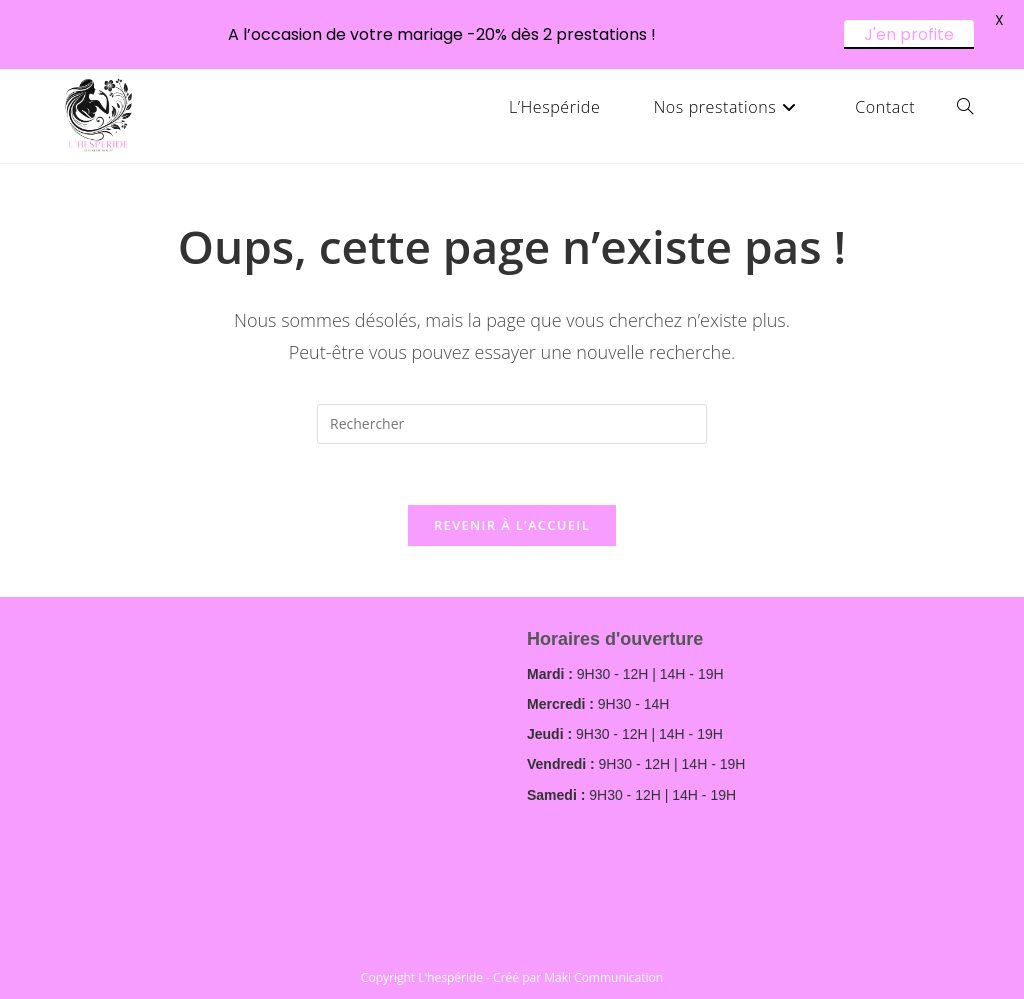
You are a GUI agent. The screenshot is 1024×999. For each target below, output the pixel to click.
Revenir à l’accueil (512, 525)
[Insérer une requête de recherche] (512, 424)
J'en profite (909, 34)
